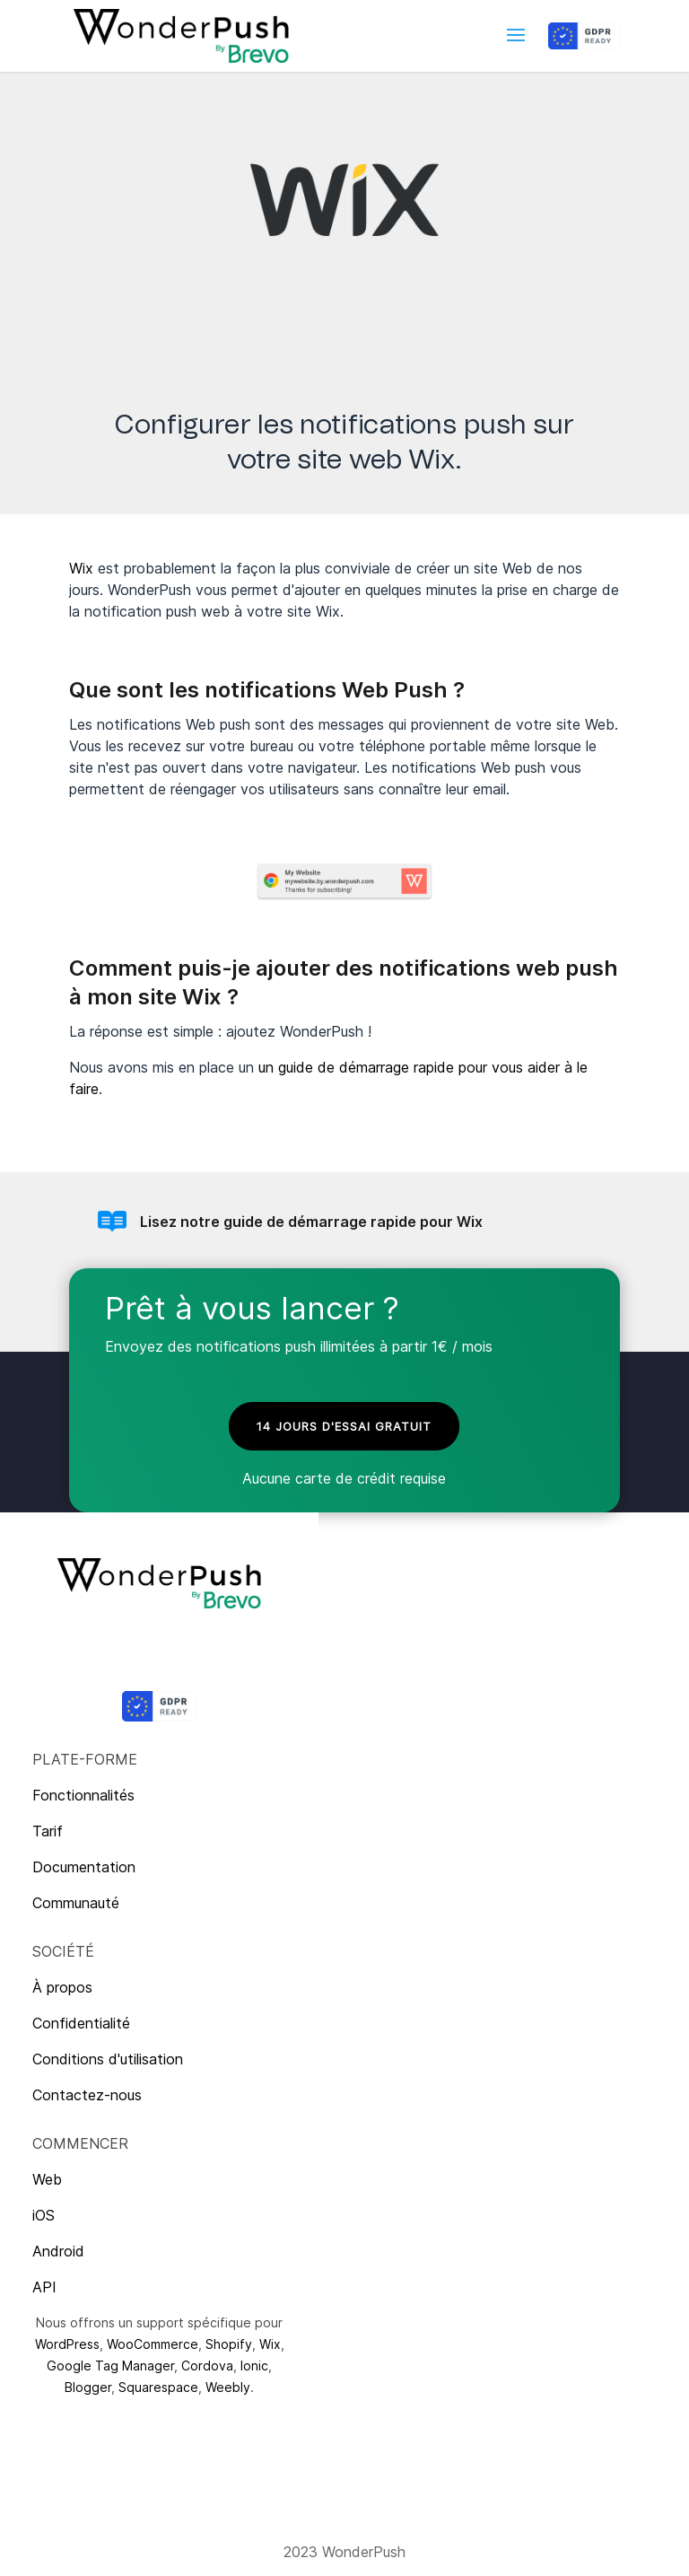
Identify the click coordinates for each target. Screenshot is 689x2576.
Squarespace (158, 2387)
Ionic (254, 2365)
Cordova (207, 2365)
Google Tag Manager (110, 2365)
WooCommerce (152, 2344)
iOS (43, 2215)
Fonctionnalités (83, 1795)
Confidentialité (81, 2023)
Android (58, 2251)
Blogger (88, 2387)
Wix (81, 568)
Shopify (228, 2344)
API (44, 2287)
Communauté (75, 1903)
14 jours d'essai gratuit (344, 1426)
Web (47, 2179)
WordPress (67, 2344)
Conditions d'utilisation (107, 2059)
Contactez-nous (87, 2095)
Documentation (83, 1867)
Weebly (227, 2387)
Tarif (47, 1831)
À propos (62, 1987)
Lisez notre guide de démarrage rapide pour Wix (311, 1222)
